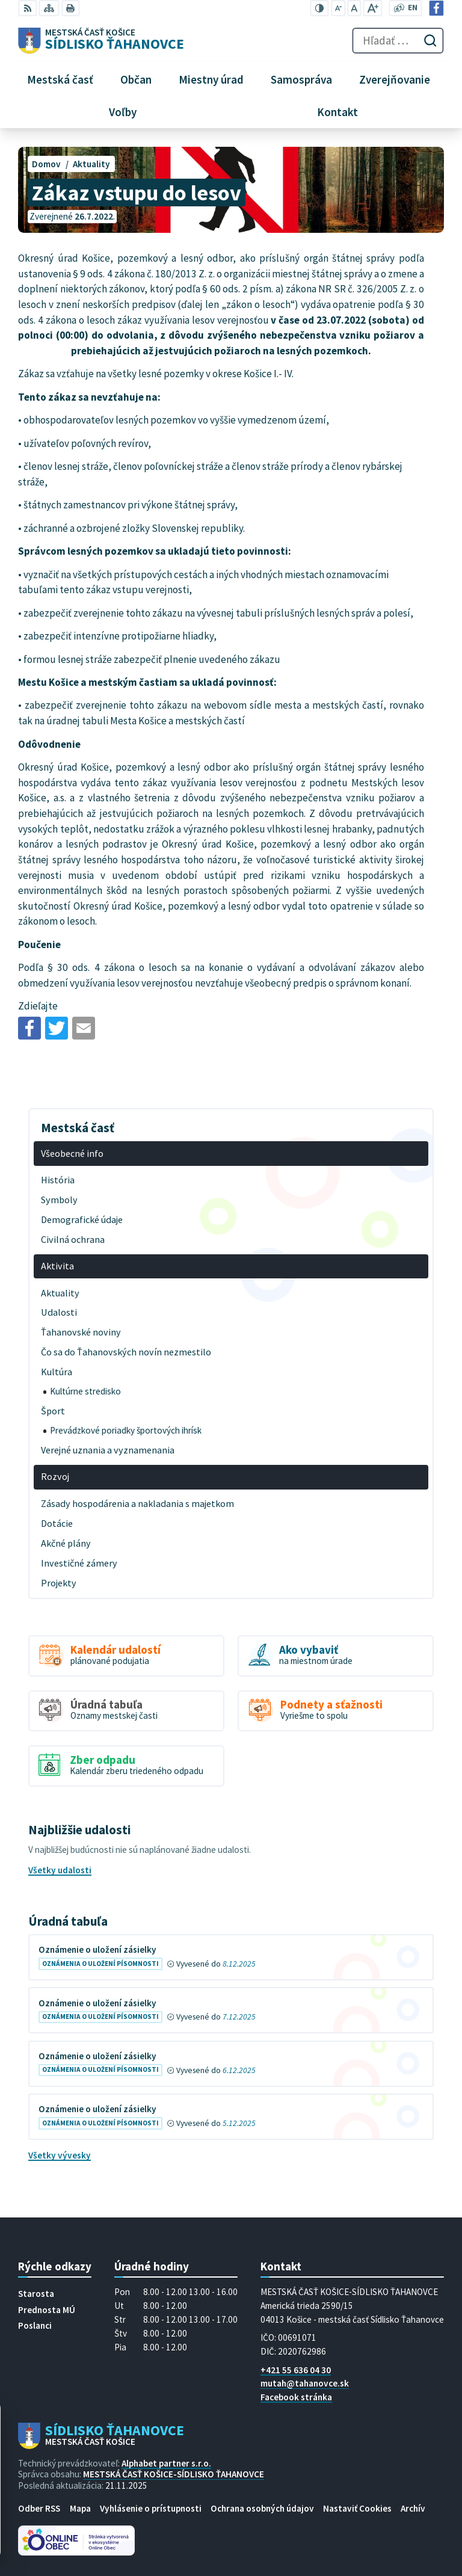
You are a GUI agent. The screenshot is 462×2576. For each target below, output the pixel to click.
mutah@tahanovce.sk (304, 2383)
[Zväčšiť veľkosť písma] (372, 8)
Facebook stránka (296, 2397)
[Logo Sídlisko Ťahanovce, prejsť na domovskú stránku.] (101, 41)
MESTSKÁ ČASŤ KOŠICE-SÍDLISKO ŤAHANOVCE (173, 2474)
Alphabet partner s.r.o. (166, 2463)
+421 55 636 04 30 (295, 2370)
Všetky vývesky (59, 2155)
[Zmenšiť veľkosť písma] (338, 8)
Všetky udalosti (59, 1870)
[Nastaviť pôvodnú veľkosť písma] (354, 8)
